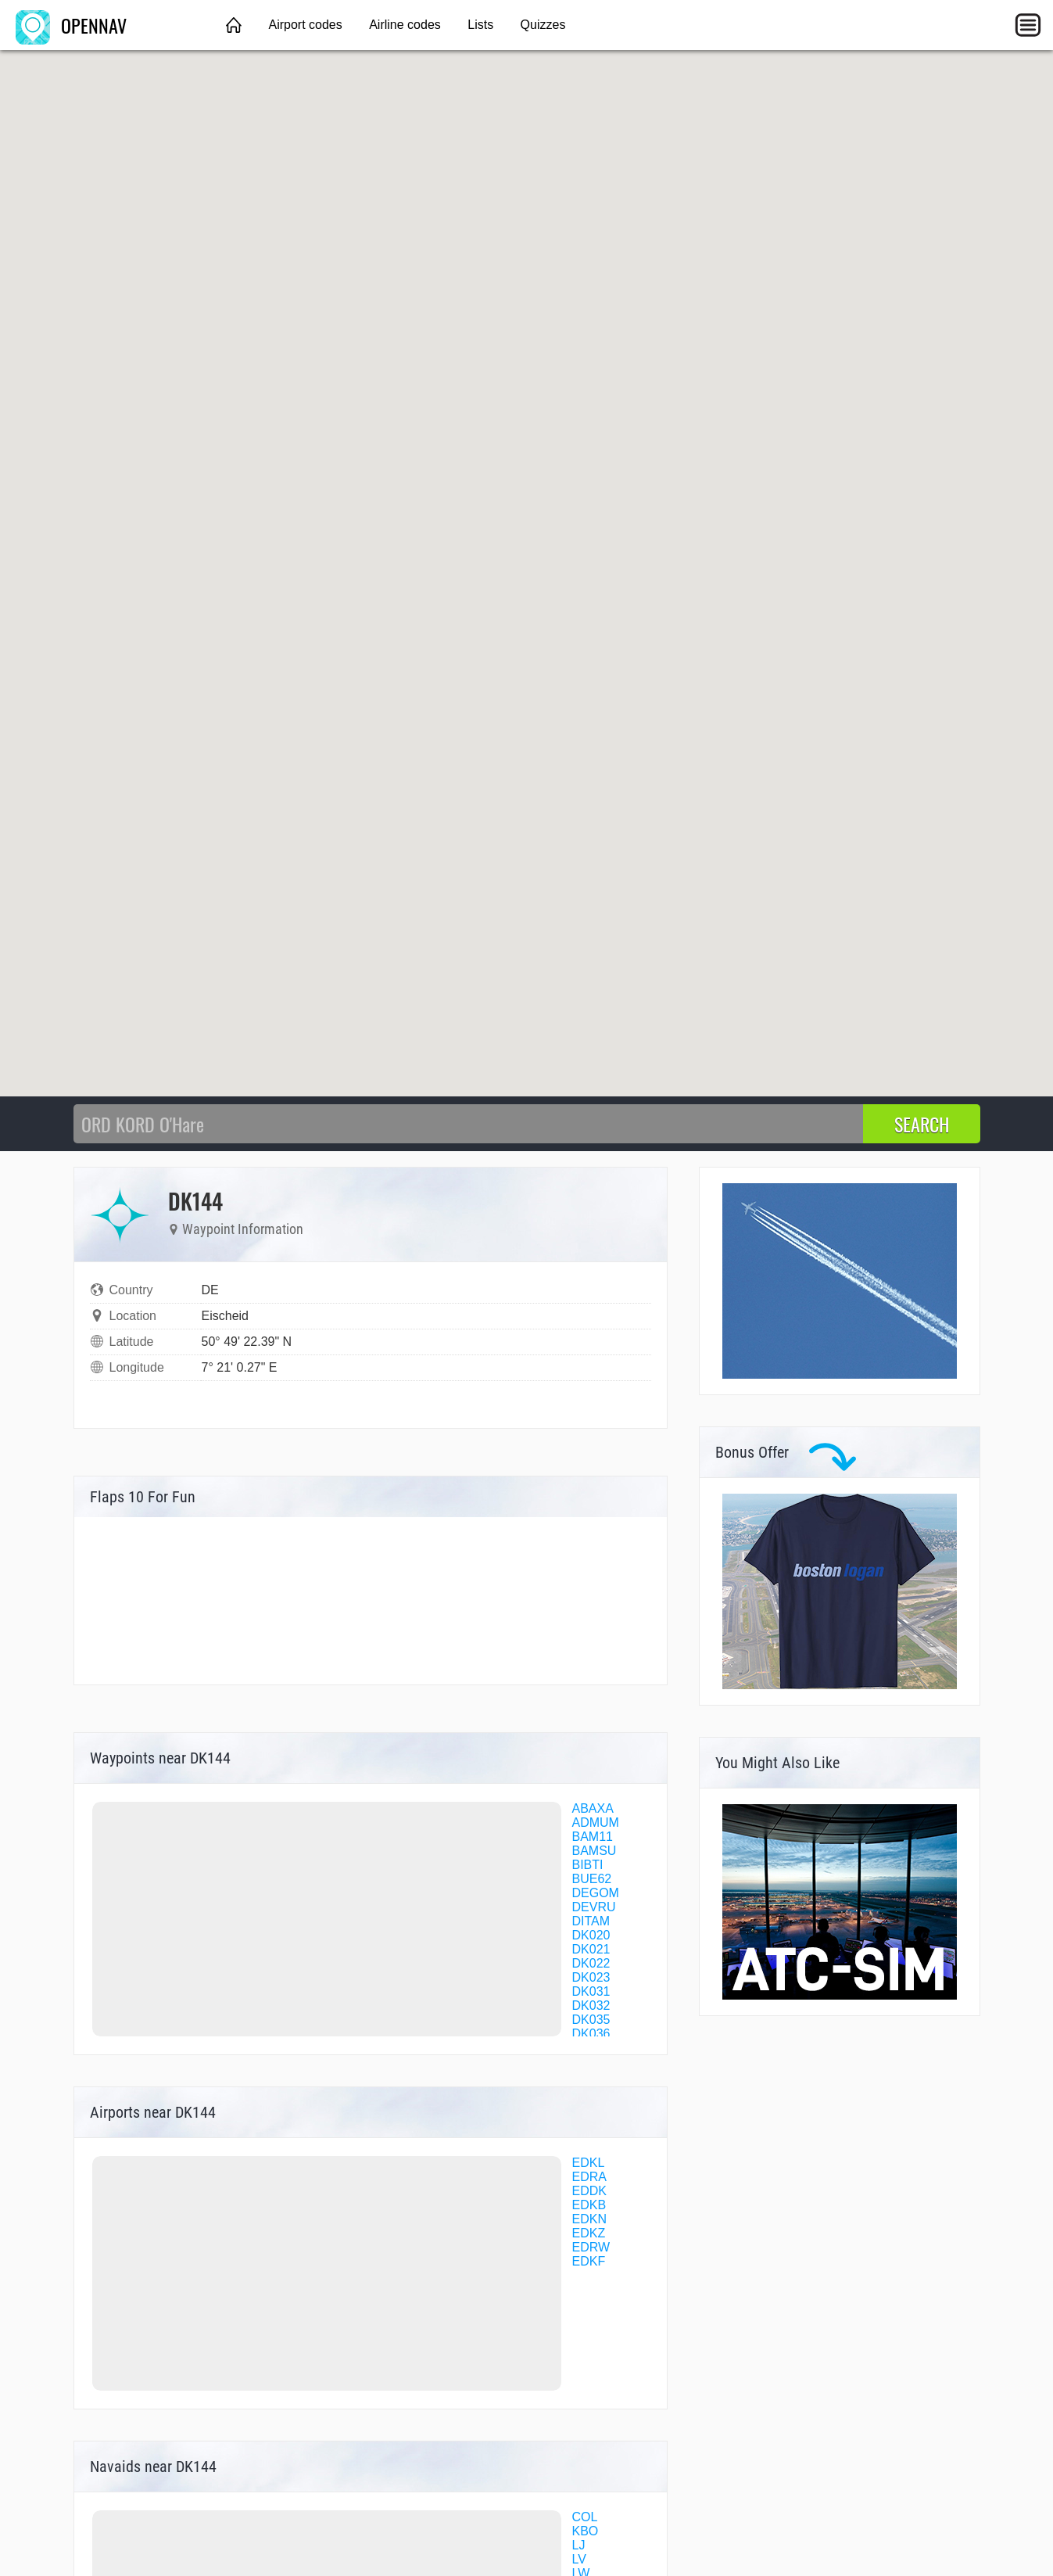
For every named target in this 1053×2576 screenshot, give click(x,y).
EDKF (589, 2261)
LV (579, 2559)
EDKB (589, 2205)
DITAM (591, 1921)
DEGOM (595, 1893)
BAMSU (594, 1850)
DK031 (591, 1991)
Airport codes (305, 24)
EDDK (589, 2190)
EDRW (591, 2247)
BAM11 (592, 1836)
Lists (480, 24)
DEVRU (594, 1907)
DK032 (591, 2005)
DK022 (591, 1963)
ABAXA (593, 1808)
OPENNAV (71, 25)
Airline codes (405, 24)
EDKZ (589, 2233)
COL (585, 2517)
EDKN (589, 2219)
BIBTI (588, 1864)
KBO (585, 2531)
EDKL (588, 2162)
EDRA (589, 2176)
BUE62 (592, 1878)
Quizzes (543, 24)
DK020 (591, 1935)
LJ (579, 2545)
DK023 (591, 1977)
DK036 (591, 2033)
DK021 (591, 1949)
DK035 (591, 2019)
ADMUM (595, 1822)
